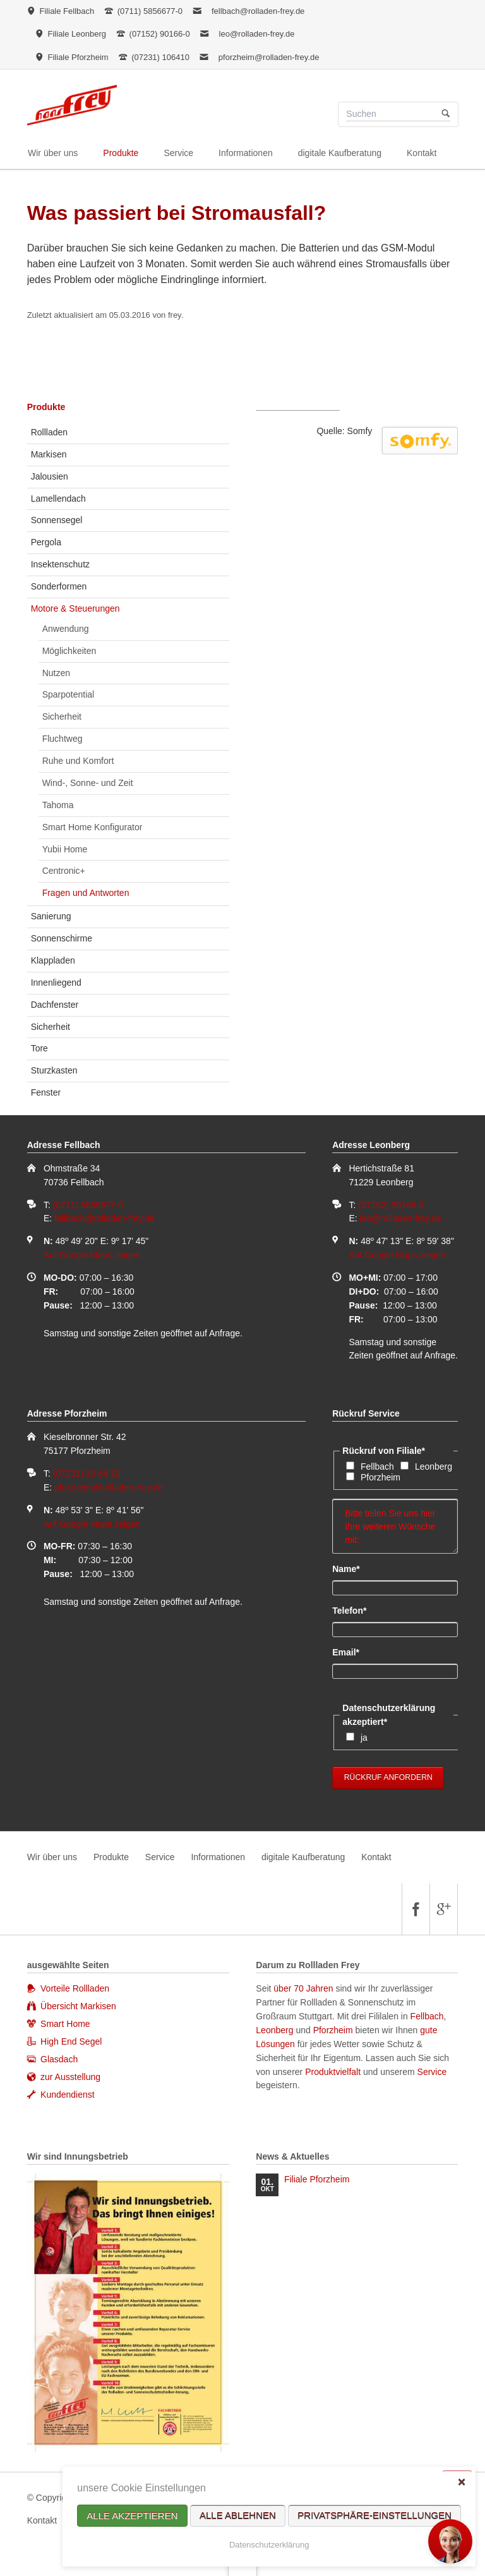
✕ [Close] (461, 2481)
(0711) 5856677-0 (88, 1205)
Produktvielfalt (333, 2072)
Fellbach (377, 1466)
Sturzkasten (54, 1070)
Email (353, 1651)
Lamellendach (58, 498)
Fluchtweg (62, 739)
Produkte (46, 407)
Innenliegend (56, 982)
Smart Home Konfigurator (92, 827)
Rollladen (49, 432)
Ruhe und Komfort (78, 761)
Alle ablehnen (238, 2515)
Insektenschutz (60, 564)
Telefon (353, 1610)
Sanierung (51, 916)
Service (160, 1857)
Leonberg (433, 1466)
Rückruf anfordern (388, 1777)
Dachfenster (54, 1005)
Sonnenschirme (61, 938)
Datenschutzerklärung (269, 2544)
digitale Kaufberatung (303, 1857)
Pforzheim (380, 1477)
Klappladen (53, 960)
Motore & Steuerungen (75, 608)
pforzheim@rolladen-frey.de (269, 57)
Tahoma (58, 805)
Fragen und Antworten (85, 893)
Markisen (49, 454)
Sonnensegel (57, 520)
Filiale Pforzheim (316, 2179)
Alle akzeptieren (132, 2515)
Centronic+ (63, 871)
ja (364, 1737)
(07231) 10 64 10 (87, 1473)
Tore (39, 1048)
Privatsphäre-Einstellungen (374, 2515)
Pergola (46, 542)
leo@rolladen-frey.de (257, 34)
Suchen (445, 114)
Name (353, 1568)
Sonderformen (59, 586)
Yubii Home (65, 849)
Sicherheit (61, 716)
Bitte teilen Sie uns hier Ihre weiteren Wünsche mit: (395, 1526)
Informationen (218, 1857)
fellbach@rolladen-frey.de (258, 11)
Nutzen (56, 673)
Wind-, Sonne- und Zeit (87, 783)
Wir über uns (52, 1857)
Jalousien (49, 476)
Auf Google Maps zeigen (92, 1255)
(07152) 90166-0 (391, 1205)
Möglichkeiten (69, 651)
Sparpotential (68, 694)
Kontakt (376, 1857)
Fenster (46, 1092)
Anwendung (65, 629)
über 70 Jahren (304, 1988)
